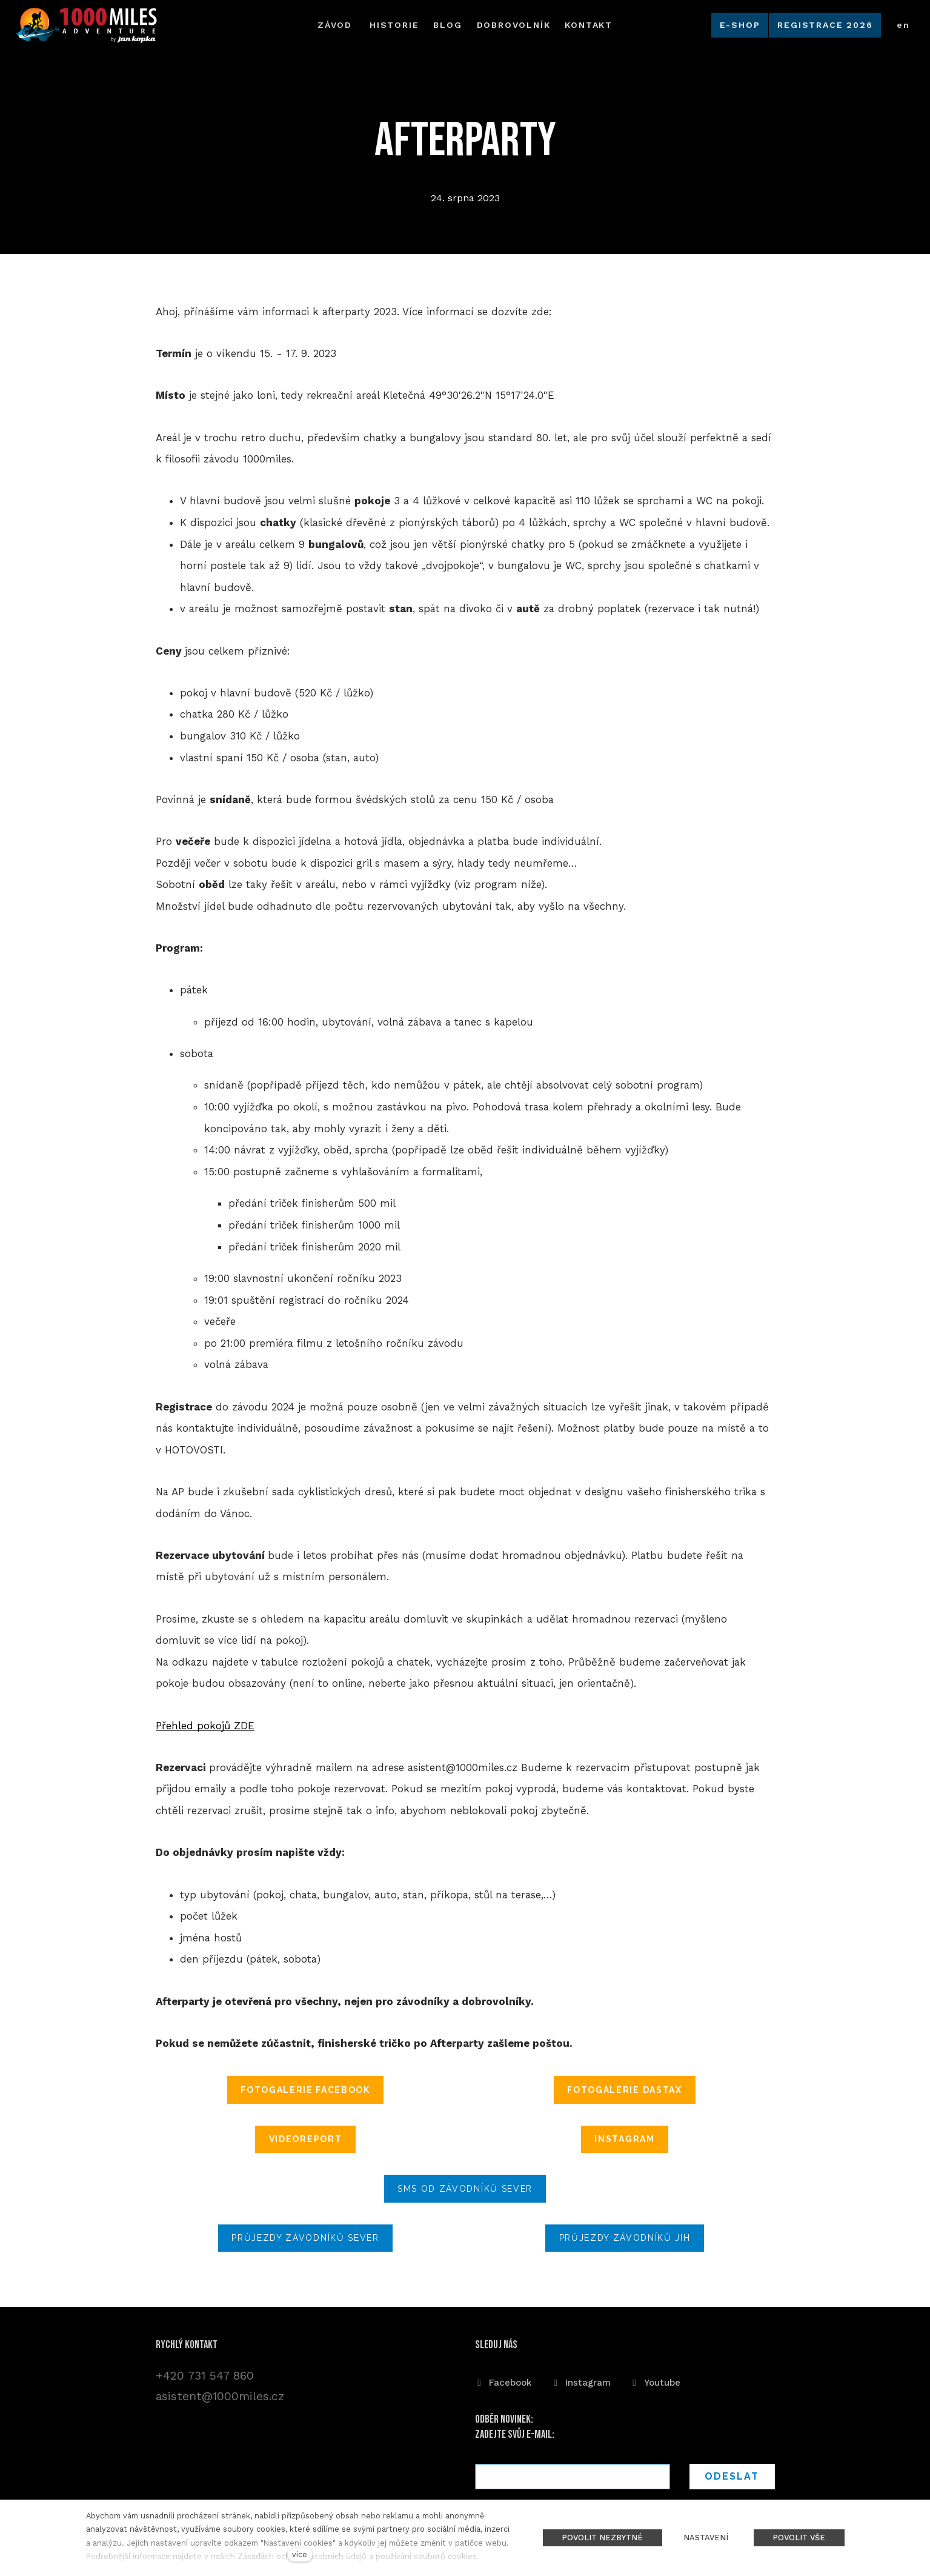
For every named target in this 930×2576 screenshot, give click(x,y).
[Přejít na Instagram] (581, 2380)
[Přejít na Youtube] (655, 2380)
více (299, 2554)
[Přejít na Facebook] (503, 2380)
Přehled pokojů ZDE (205, 1729)
